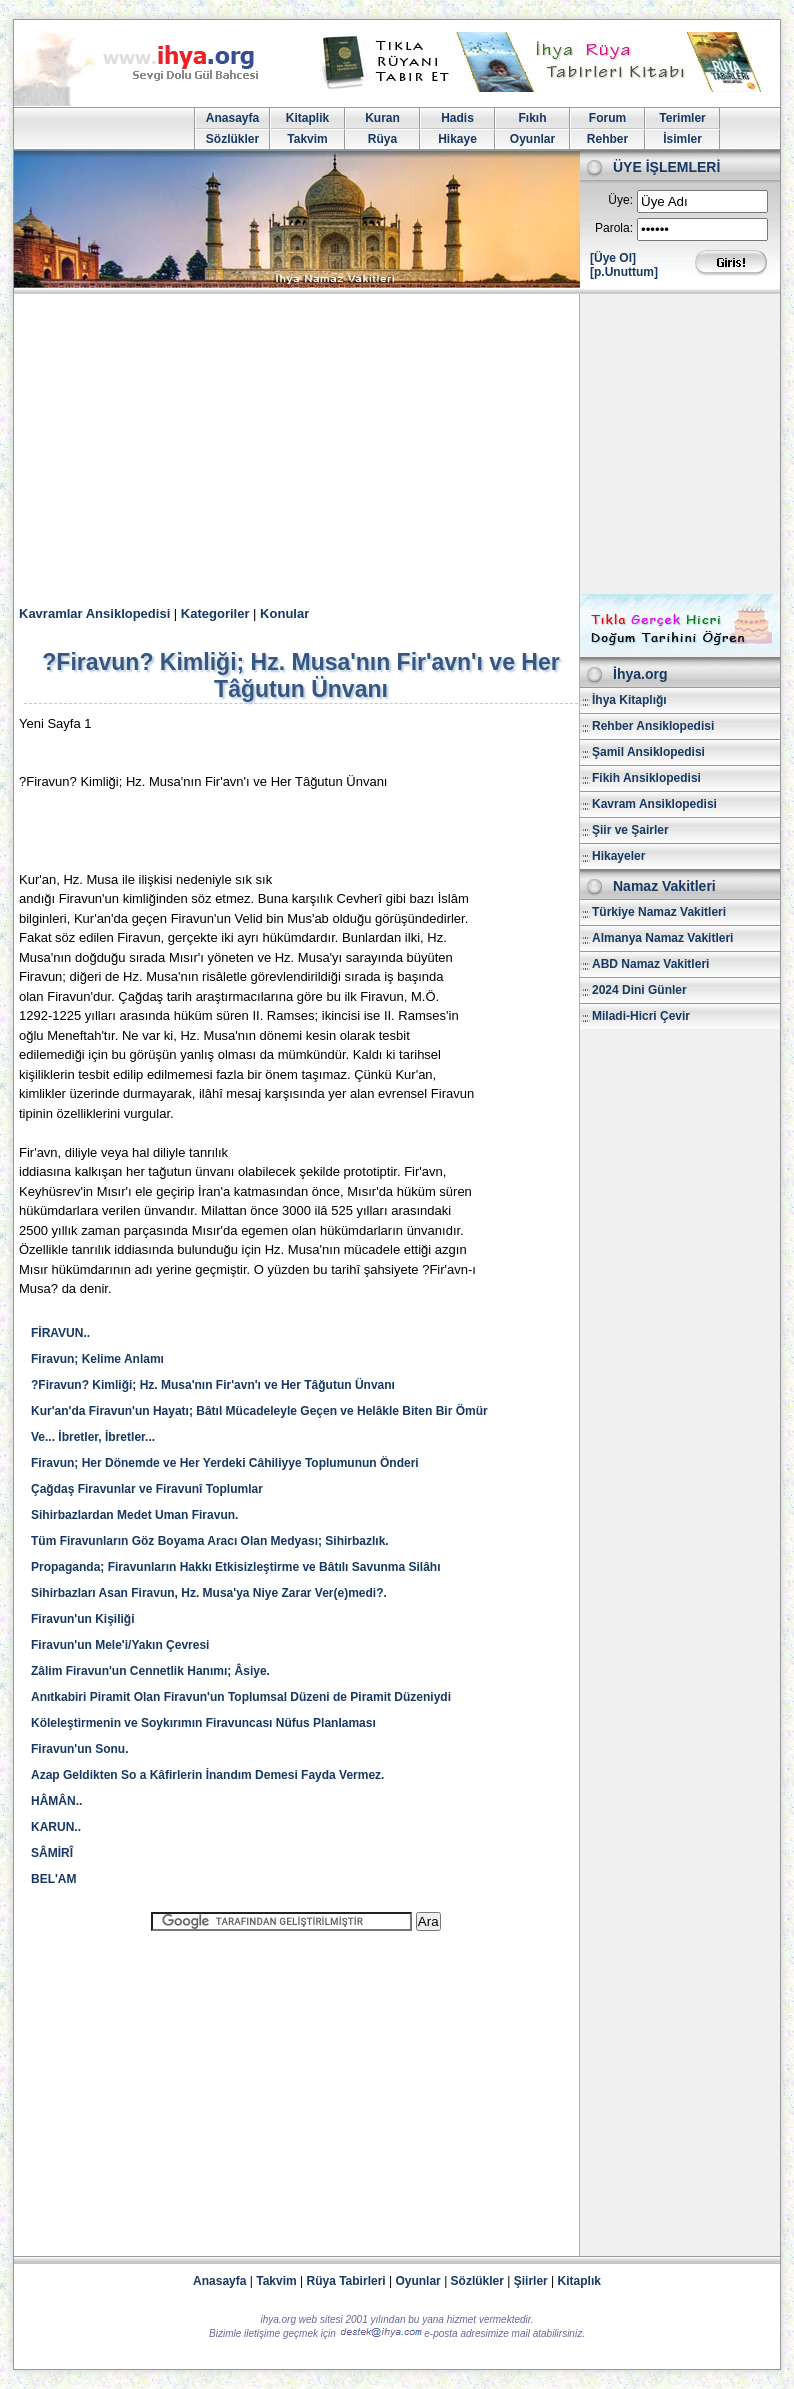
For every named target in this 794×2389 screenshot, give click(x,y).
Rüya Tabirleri (346, 2281)
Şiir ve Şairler (630, 830)
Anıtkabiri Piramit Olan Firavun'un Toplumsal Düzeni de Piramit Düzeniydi (241, 1697)
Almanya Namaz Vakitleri (662, 938)
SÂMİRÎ (52, 1853)
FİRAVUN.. (60, 1333)
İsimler (682, 139)
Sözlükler (232, 139)
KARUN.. (56, 1827)
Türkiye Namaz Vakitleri (659, 912)
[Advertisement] (397, 444)
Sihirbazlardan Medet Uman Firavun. (134, 1515)
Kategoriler (215, 613)
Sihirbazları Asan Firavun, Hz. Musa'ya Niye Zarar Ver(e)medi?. (209, 1593)
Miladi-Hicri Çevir (641, 1016)
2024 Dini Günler (639, 990)
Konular (284, 613)
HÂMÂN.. (56, 1801)
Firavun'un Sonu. (80, 1749)
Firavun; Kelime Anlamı (97, 1359)
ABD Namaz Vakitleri (650, 964)
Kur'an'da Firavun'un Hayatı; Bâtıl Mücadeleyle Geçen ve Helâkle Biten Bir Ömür (259, 1411)
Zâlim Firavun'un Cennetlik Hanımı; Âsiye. (150, 1671)
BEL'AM (59, 1879)
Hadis (457, 118)
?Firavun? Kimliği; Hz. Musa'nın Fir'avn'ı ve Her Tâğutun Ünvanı (213, 1385)
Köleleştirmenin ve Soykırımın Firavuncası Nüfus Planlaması (203, 1723)
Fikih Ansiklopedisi (646, 778)
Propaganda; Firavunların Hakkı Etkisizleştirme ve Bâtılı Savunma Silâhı (235, 1567)
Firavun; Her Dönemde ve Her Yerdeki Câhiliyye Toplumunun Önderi (225, 1463)
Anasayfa (232, 118)
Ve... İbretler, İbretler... (93, 1437)
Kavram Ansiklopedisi (654, 804)
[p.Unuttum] (624, 272)
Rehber (607, 139)
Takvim (307, 139)
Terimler (682, 118)
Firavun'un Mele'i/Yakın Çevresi (120, 1645)
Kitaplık (579, 2281)
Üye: (620, 200)
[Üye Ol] (613, 258)
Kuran (382, 118)
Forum (607, 118)
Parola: (614, 228)
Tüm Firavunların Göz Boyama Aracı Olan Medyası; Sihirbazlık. (210, 1541)
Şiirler (531, 2281)
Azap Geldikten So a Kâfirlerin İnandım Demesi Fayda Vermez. (207, 1775)
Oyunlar (532, 139)
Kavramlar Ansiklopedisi (94, 613)
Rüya (382, 139)
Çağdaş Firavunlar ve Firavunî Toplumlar (147, 1489)
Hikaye (457, 139)
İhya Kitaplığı (629, 700)
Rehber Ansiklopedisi (653, 726)
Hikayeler (618, 856)
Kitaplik (307, 118)
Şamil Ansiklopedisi (648, 752)
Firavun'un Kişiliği (83, 1619)
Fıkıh (532, 118)
